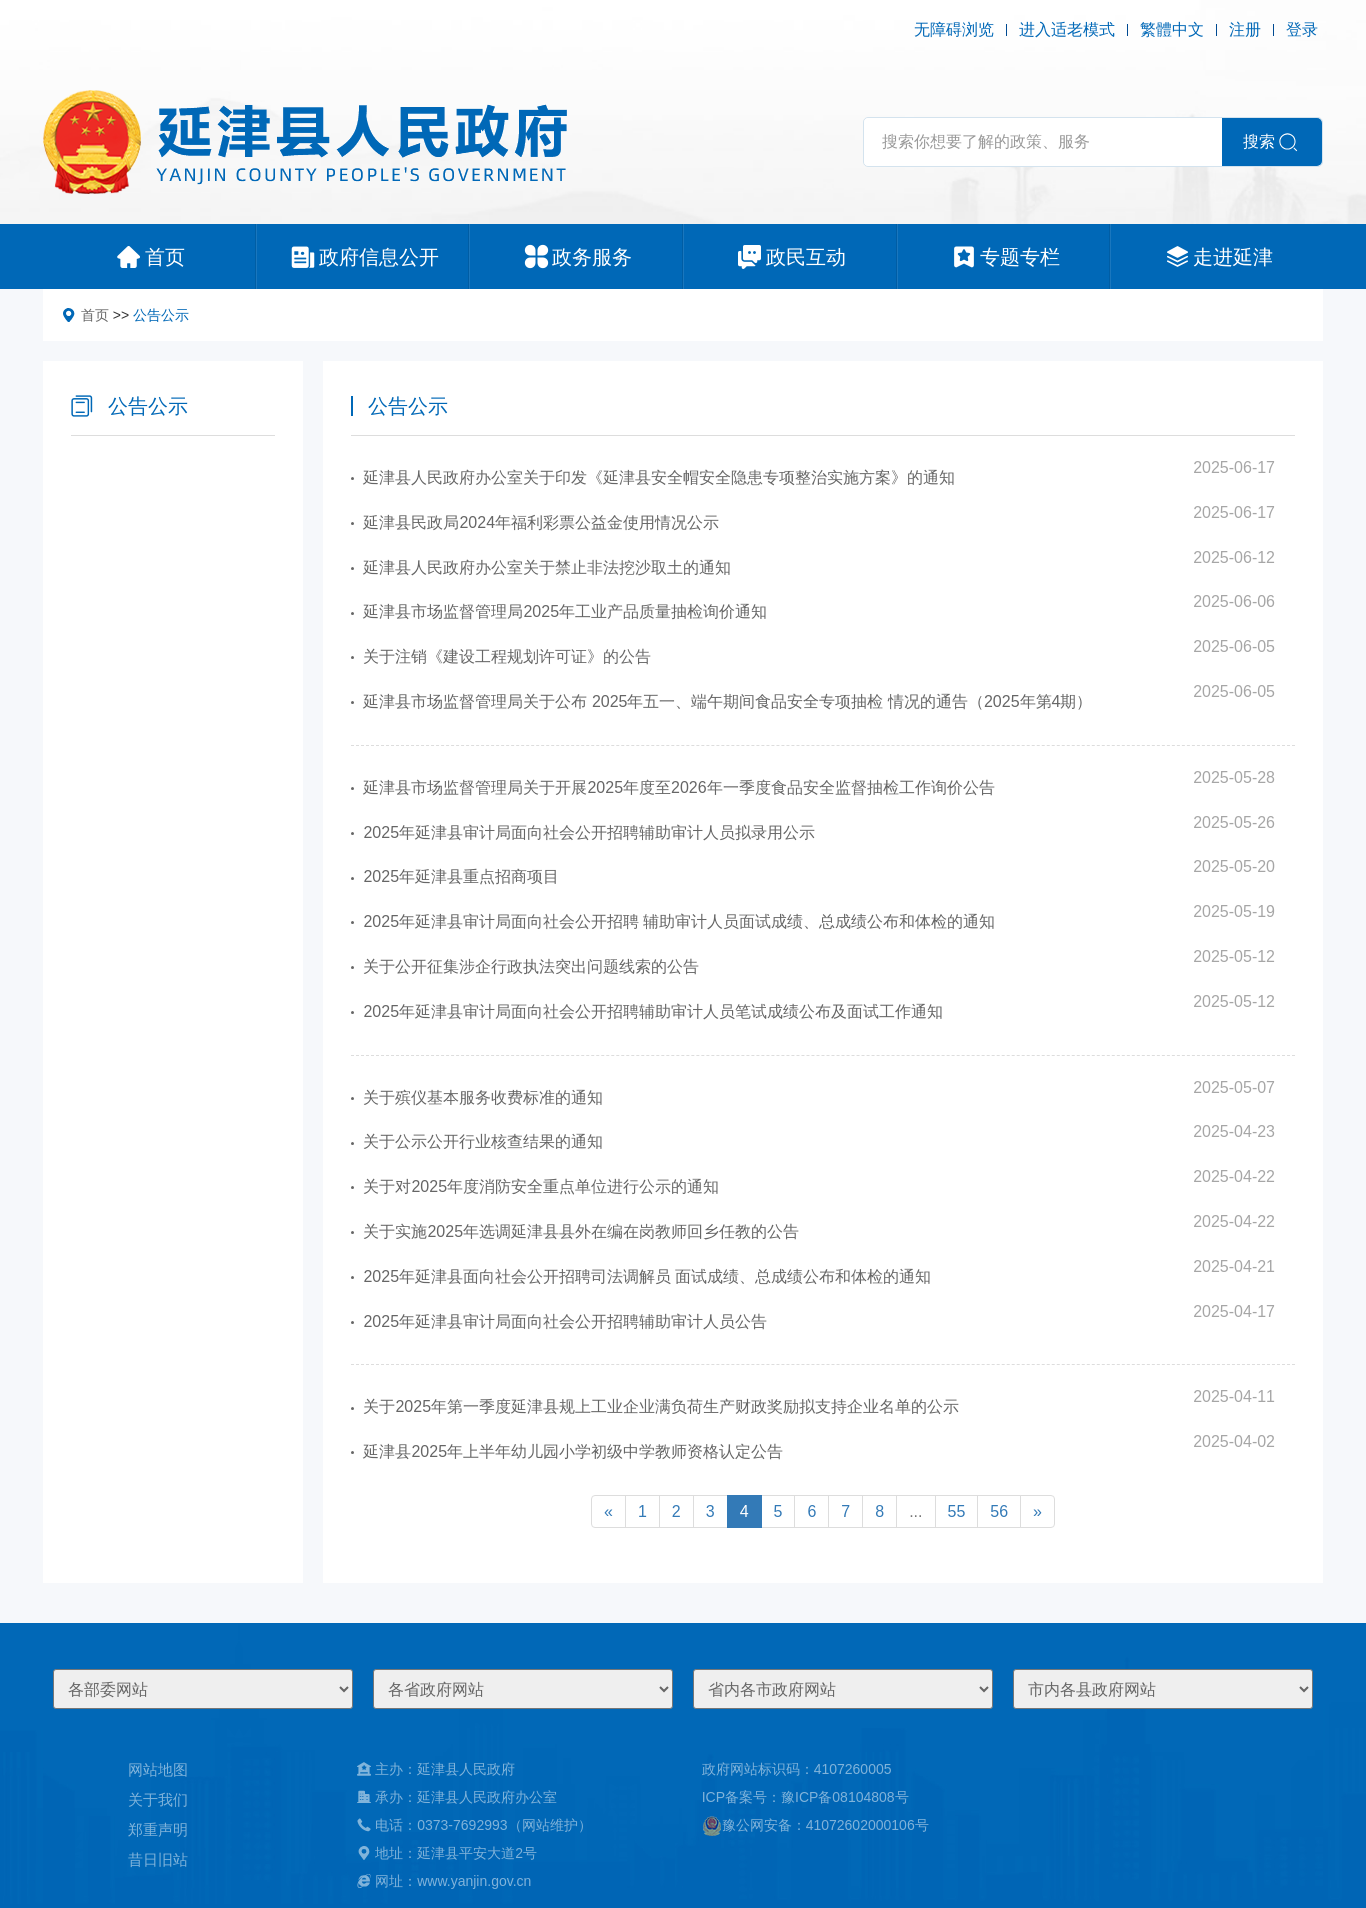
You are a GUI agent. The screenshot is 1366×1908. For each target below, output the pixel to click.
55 (957, 1511)
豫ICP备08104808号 (845, 1797)
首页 (95, 315)
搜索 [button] (1259, 141)
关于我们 (158, 1799)
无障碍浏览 (954, 29)
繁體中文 (1172, 29)
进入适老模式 (1067, 29)
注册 (1245, 29)
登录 (1302, 29)
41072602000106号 (867, 1825)
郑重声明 (158, 1829)
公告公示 (161, 315)
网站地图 (158, 1769)
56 (999, 1511)
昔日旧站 (158, 1859)
